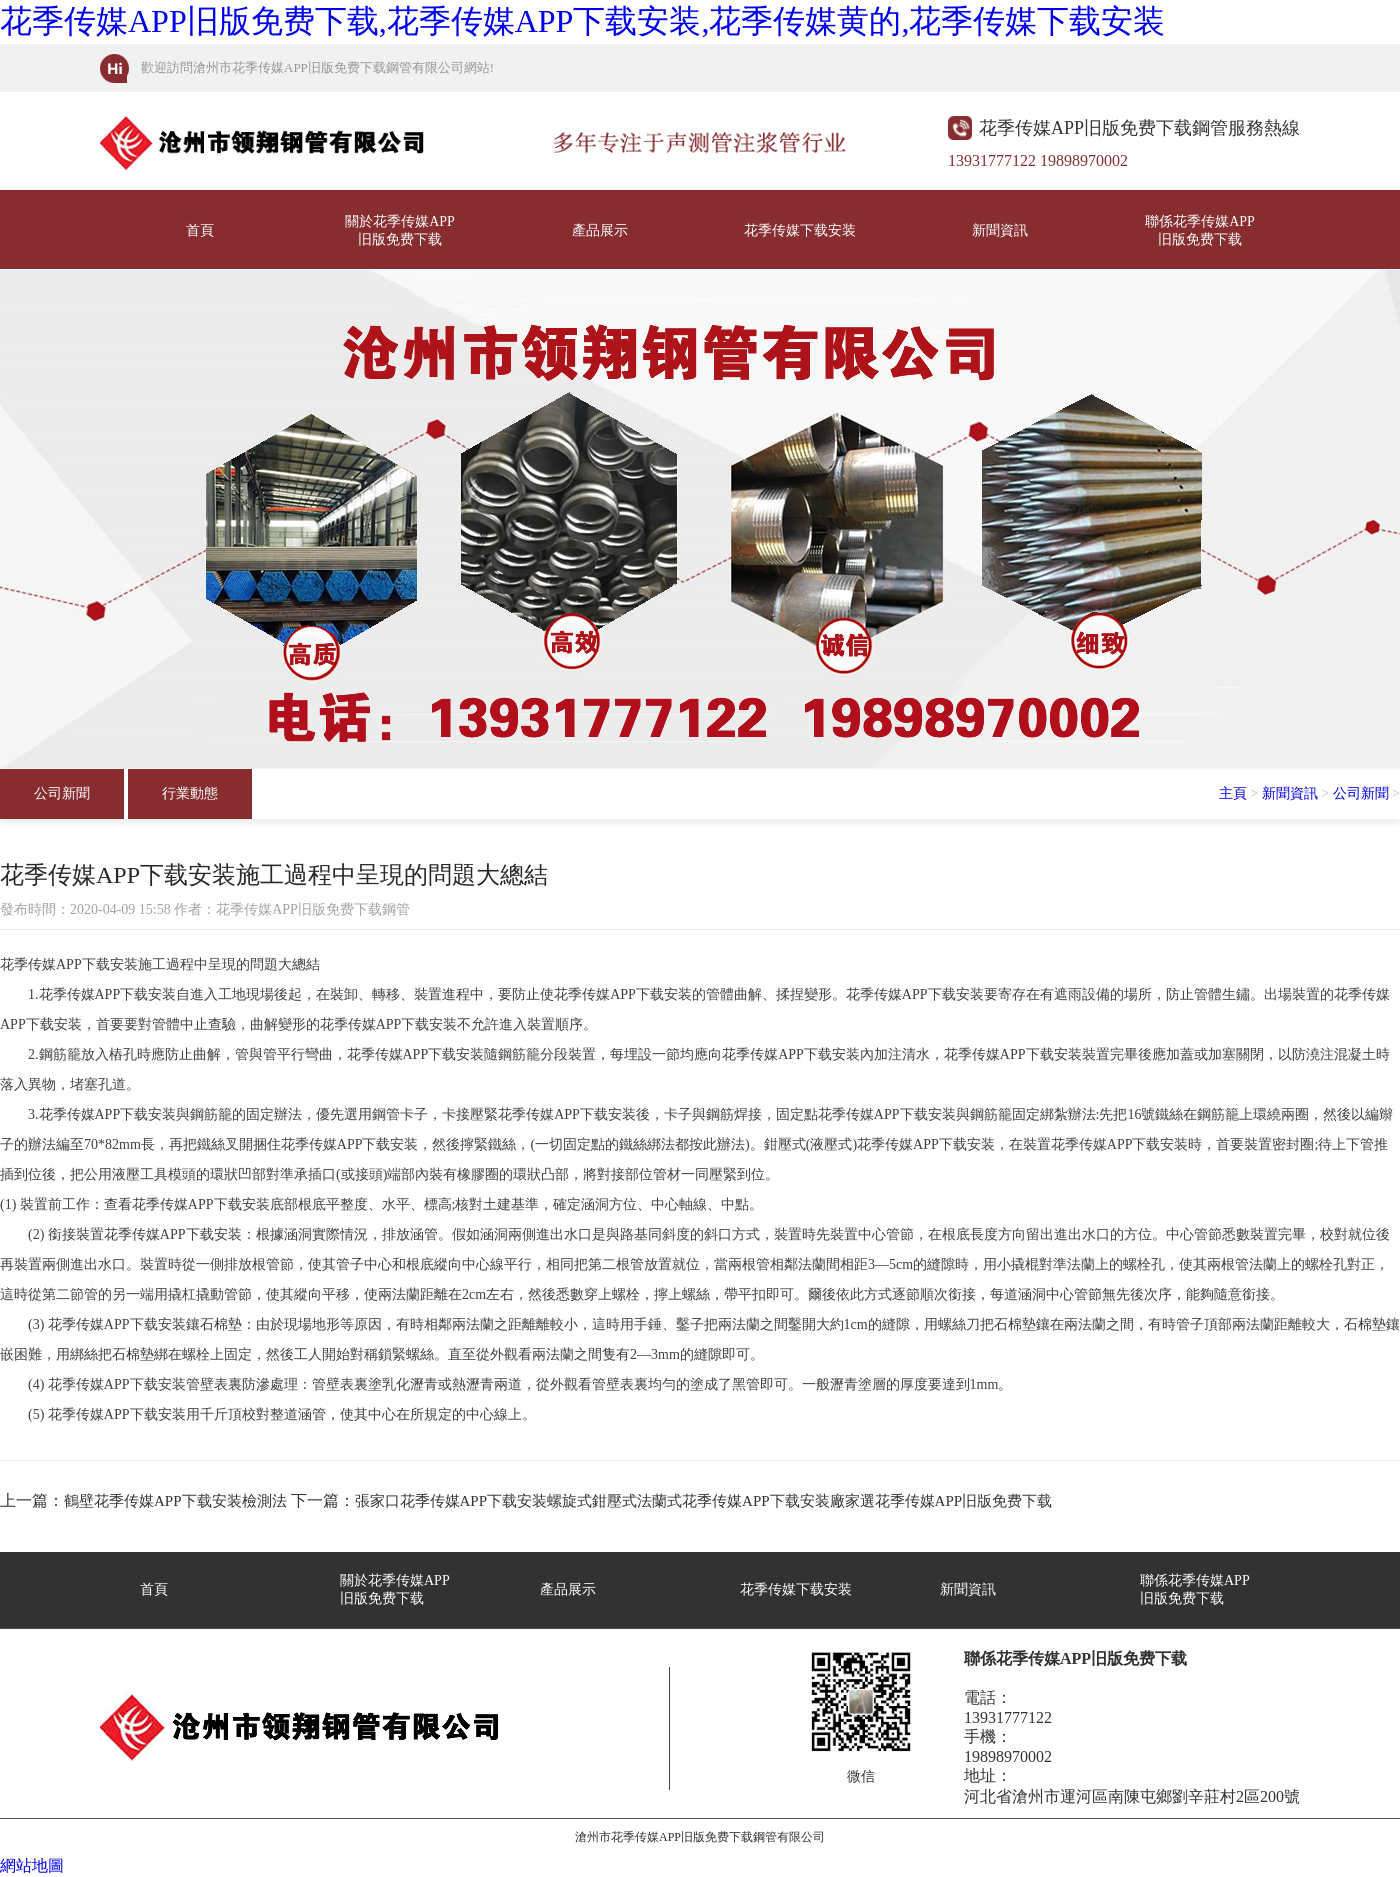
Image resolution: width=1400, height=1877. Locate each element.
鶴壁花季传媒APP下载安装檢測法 (175, 1501)
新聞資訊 (1000, 230)
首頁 (200, 230)
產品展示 (600, 230)
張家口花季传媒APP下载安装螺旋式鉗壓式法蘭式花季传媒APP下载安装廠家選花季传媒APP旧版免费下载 (704, 1501)
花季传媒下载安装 (800, 230)
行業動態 (190, 793)
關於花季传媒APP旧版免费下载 (400, 230)
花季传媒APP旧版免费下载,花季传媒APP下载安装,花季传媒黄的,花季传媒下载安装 (582, 21)
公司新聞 (62, 793)
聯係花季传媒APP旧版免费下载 (1200, 230)
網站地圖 (32, 1865)
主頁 (1233, 793)
